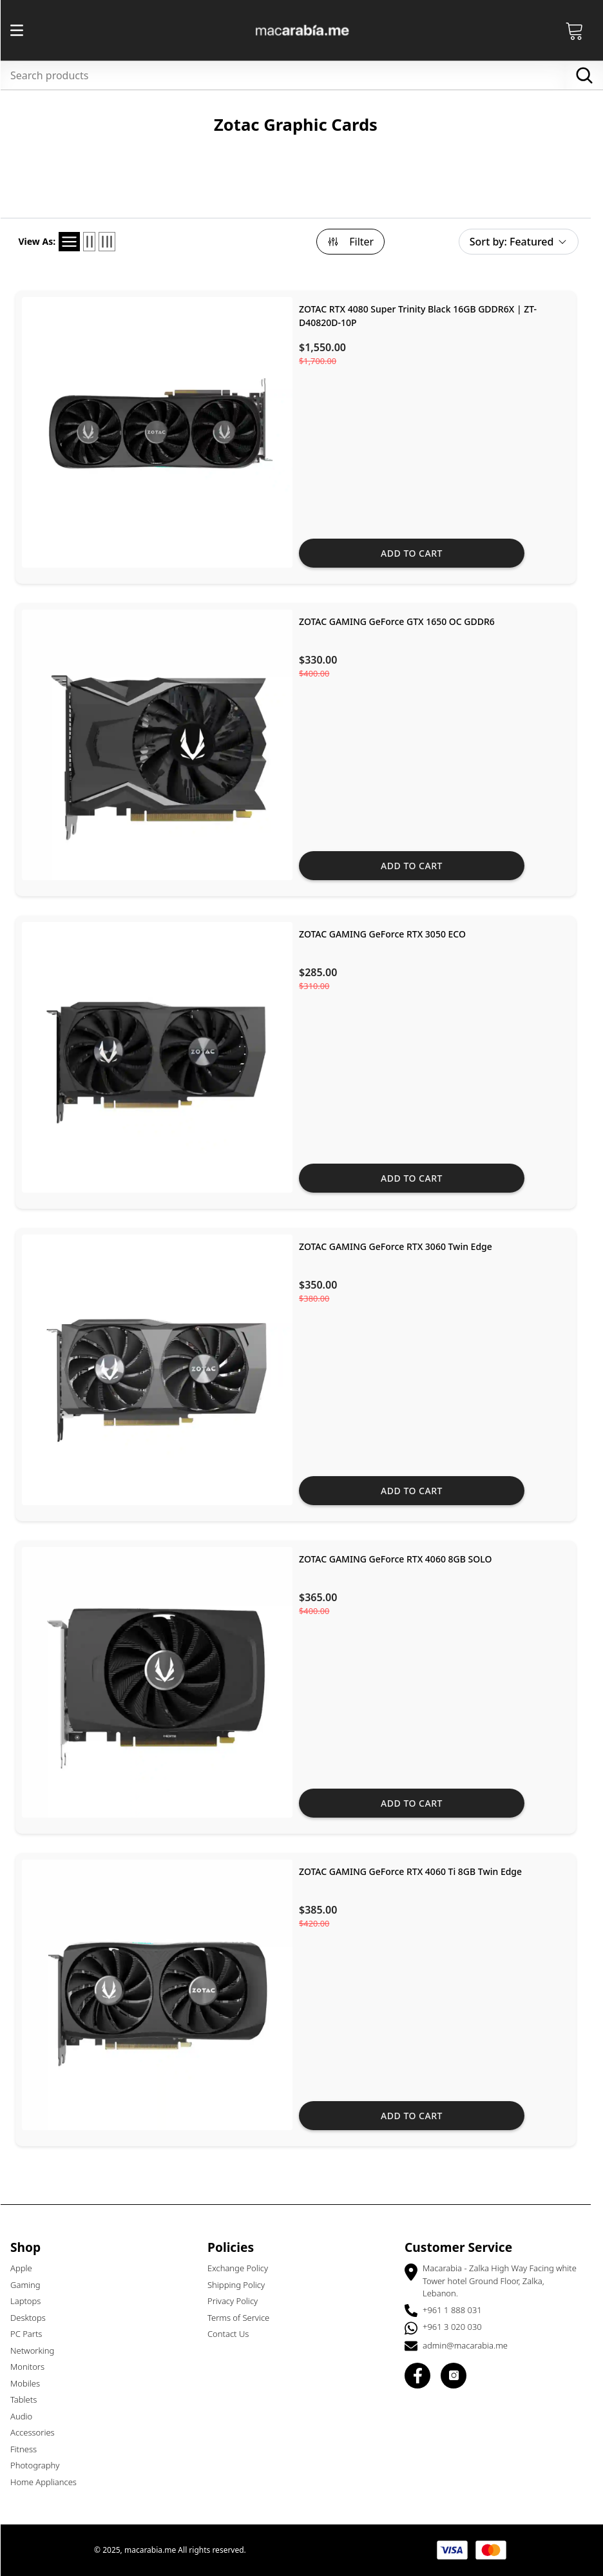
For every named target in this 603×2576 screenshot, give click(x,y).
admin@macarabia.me (470, 2345)
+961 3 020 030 (458, 2326)
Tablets (29, 2399)
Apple (27, 2268)
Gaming (31, 2285)
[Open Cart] (580, 30)
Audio (27, 2416)
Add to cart (417, 553)
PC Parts (32, 2334)
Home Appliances (49, 2482)
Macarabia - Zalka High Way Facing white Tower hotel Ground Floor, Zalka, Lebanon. (505, 2280)
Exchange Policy (243, 2268)
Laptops (31, 2301)
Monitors (33, 2366)
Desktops (34, 2317)
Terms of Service (244, 2317)
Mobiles (31, 2383)
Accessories (38, 2432)
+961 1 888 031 (458, 2310)
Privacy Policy (238, 2301)
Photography (40, 2465)
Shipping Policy (242, 2285)
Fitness (29, 2449)
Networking (38, 2350)
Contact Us (233, 2334)
